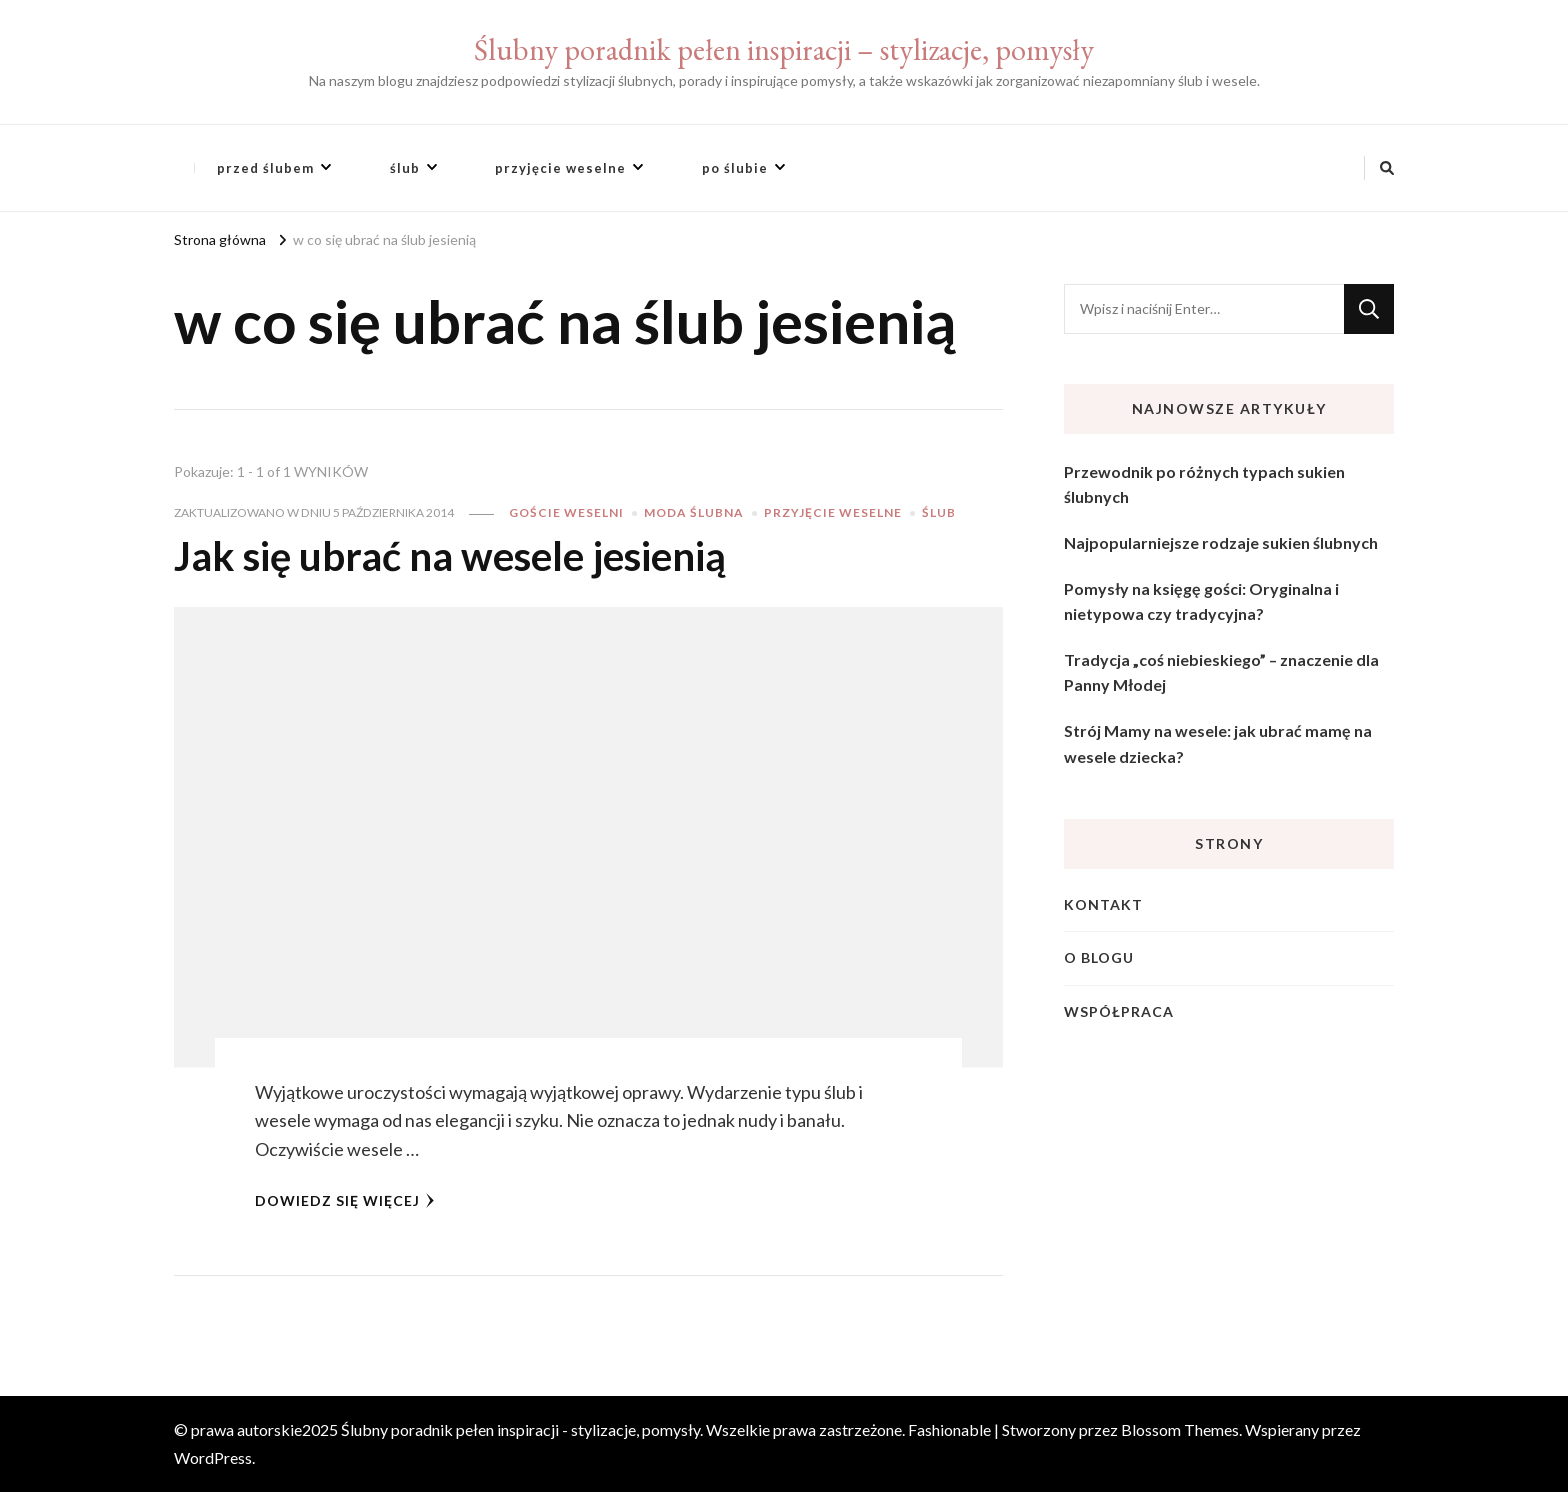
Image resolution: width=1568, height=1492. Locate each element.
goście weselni (566, 512)
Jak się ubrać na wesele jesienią (450, 556)
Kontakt (1103, 904)
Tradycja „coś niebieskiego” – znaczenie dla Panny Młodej (1221, 672)
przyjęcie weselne (560, 168)
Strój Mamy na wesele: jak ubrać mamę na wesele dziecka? (1218, 743)
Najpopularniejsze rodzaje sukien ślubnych (1221, 542)
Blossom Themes (1180, 1429)
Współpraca (1119, 1011)
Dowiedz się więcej (345, 1200)
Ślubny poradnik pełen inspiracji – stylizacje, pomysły (784, 49)
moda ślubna (694, 512)
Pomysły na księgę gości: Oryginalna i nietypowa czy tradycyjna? (1201, 601)
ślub (405, 168)
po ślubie (735, 168)
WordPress (213, 1457)
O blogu (1099, 957)
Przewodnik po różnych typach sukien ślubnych (1204, 484)
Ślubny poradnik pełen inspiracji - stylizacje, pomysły (520, 1429)
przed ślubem (265, 168)
